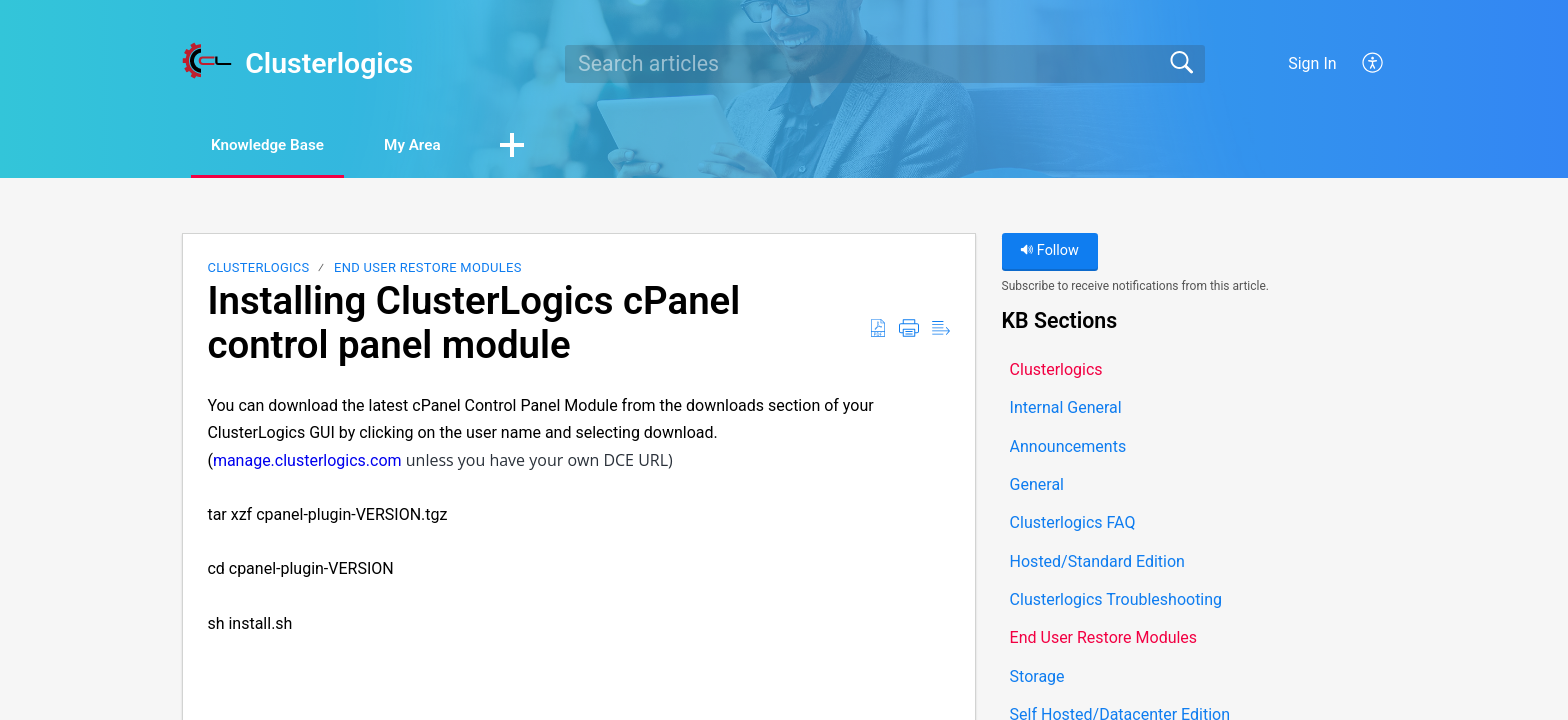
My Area (435, 145)
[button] (1373, 64)
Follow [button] (1049, 252)
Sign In (1312, 63)
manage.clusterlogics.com (307, 461)
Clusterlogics (258, 269)
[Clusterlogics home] (207, 60)
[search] (885, 64)
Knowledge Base (276, 145)
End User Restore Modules (428, 269)
